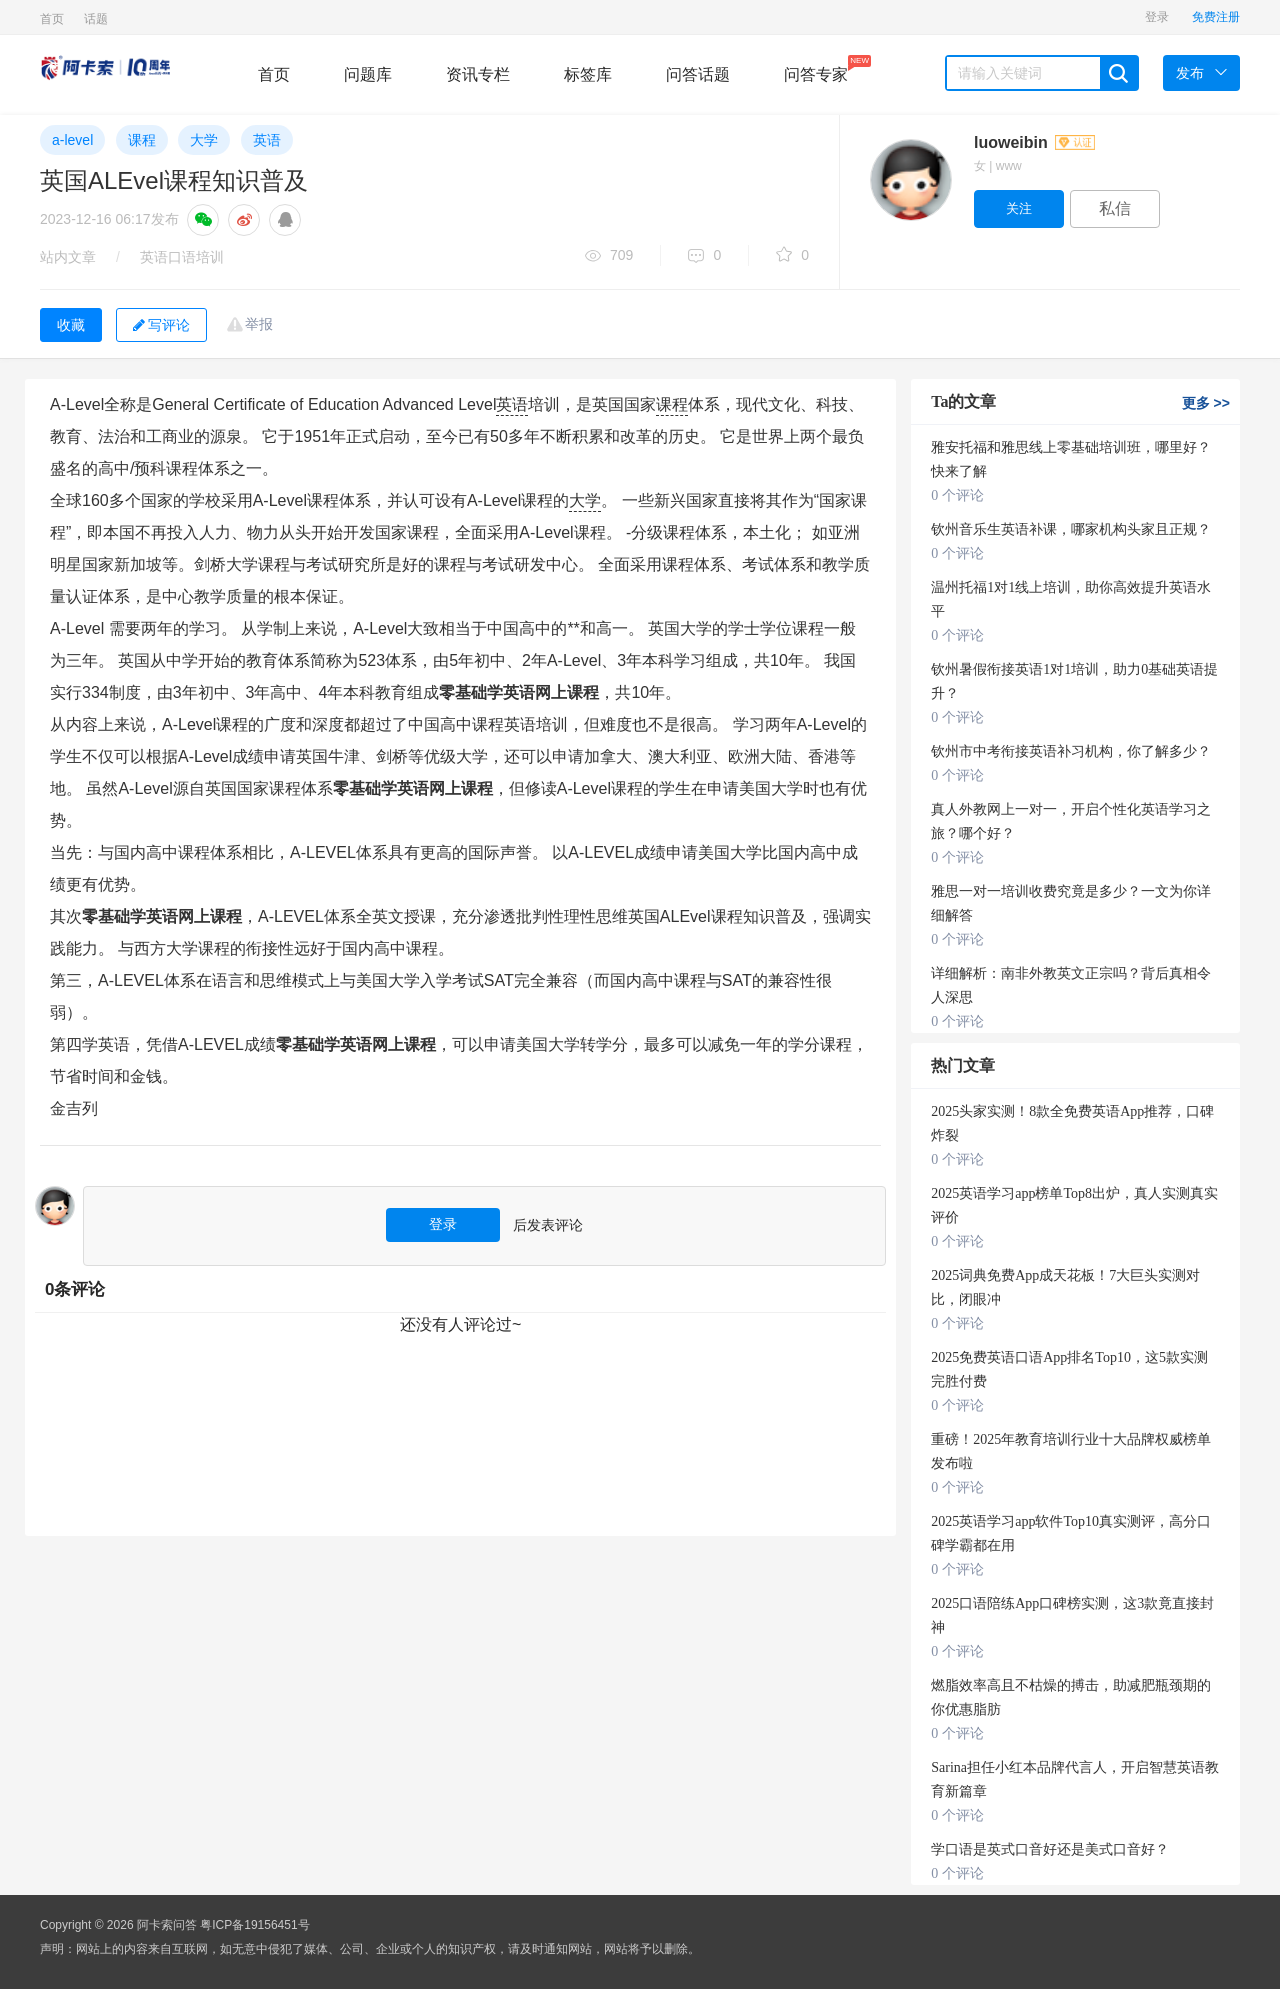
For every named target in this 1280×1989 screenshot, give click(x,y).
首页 (52, 19)
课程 (142, 140)
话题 (96, 19)
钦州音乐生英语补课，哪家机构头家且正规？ (1071, 529)
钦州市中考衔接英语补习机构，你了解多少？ (1071, 751)
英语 (267, 140)
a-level (72, 140)
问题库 (368, 74)
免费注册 (1216, 17)
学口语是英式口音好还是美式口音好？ (1050, 1849)
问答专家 (816, 69)
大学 (204, 140)
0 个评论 (957, 495)
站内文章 (68, 257)
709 (609, 256)
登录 (1157, 17)
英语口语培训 (182, 257)
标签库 (588, 74)
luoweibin (1034, 142)
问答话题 (698, 74)
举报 (259, 324)
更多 (1206, 403)
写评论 (161, 325)
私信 (1115, 208)
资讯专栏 (478, 74)
